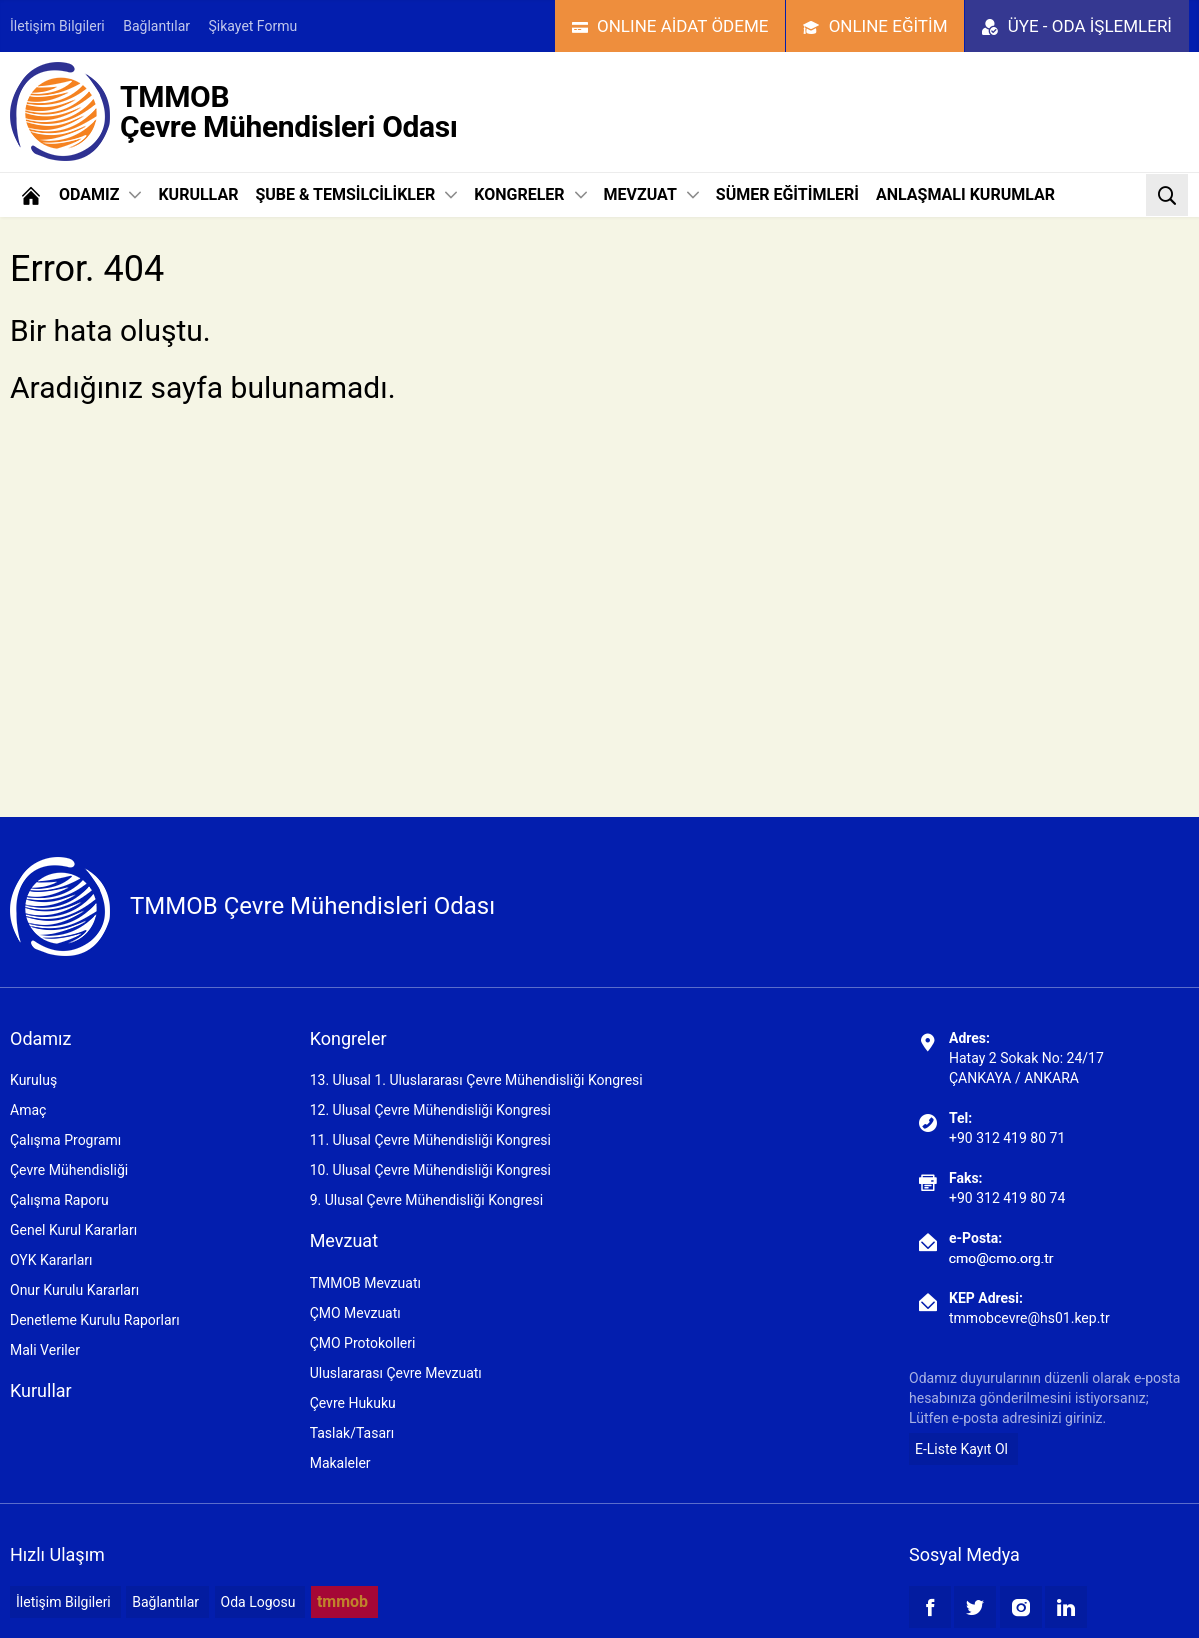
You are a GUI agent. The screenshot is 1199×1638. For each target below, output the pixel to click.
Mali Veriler (45, 1350)
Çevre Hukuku (353, 1403)
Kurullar (41, 1390)
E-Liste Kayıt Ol (961, 1449)
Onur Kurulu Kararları (74, 1290)
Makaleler (340, 1463)
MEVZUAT (651, 194)
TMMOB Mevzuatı (365, 1283)
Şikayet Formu (253, 26)
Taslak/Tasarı (352, 1433)
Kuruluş (33, 1080)
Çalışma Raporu (59, 1200)
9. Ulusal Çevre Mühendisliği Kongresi (426, 1200)
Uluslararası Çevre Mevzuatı (396, 1373)
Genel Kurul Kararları (73, 1230)
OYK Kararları (51, 1260)
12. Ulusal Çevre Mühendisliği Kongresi (430, 1110)
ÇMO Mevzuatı (355, 1313)
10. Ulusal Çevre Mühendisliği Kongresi (430, 1170)
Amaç (28, 1110)
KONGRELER (530, 194)
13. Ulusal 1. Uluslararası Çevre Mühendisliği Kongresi (476, 1080)
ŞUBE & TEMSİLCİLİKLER (356, 194)
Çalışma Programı (65, 1140)
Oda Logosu (258, 1602)
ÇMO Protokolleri (363, 1343)
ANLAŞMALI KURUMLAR (965, 194)
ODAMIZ (100, 194)
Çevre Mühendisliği (69, 1170)
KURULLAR (198, 194)
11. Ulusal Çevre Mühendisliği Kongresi (430, 1140)
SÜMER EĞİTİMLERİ (787, 194)
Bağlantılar (156, 26)
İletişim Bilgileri (57, 26)
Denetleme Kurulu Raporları (95, 1320)
